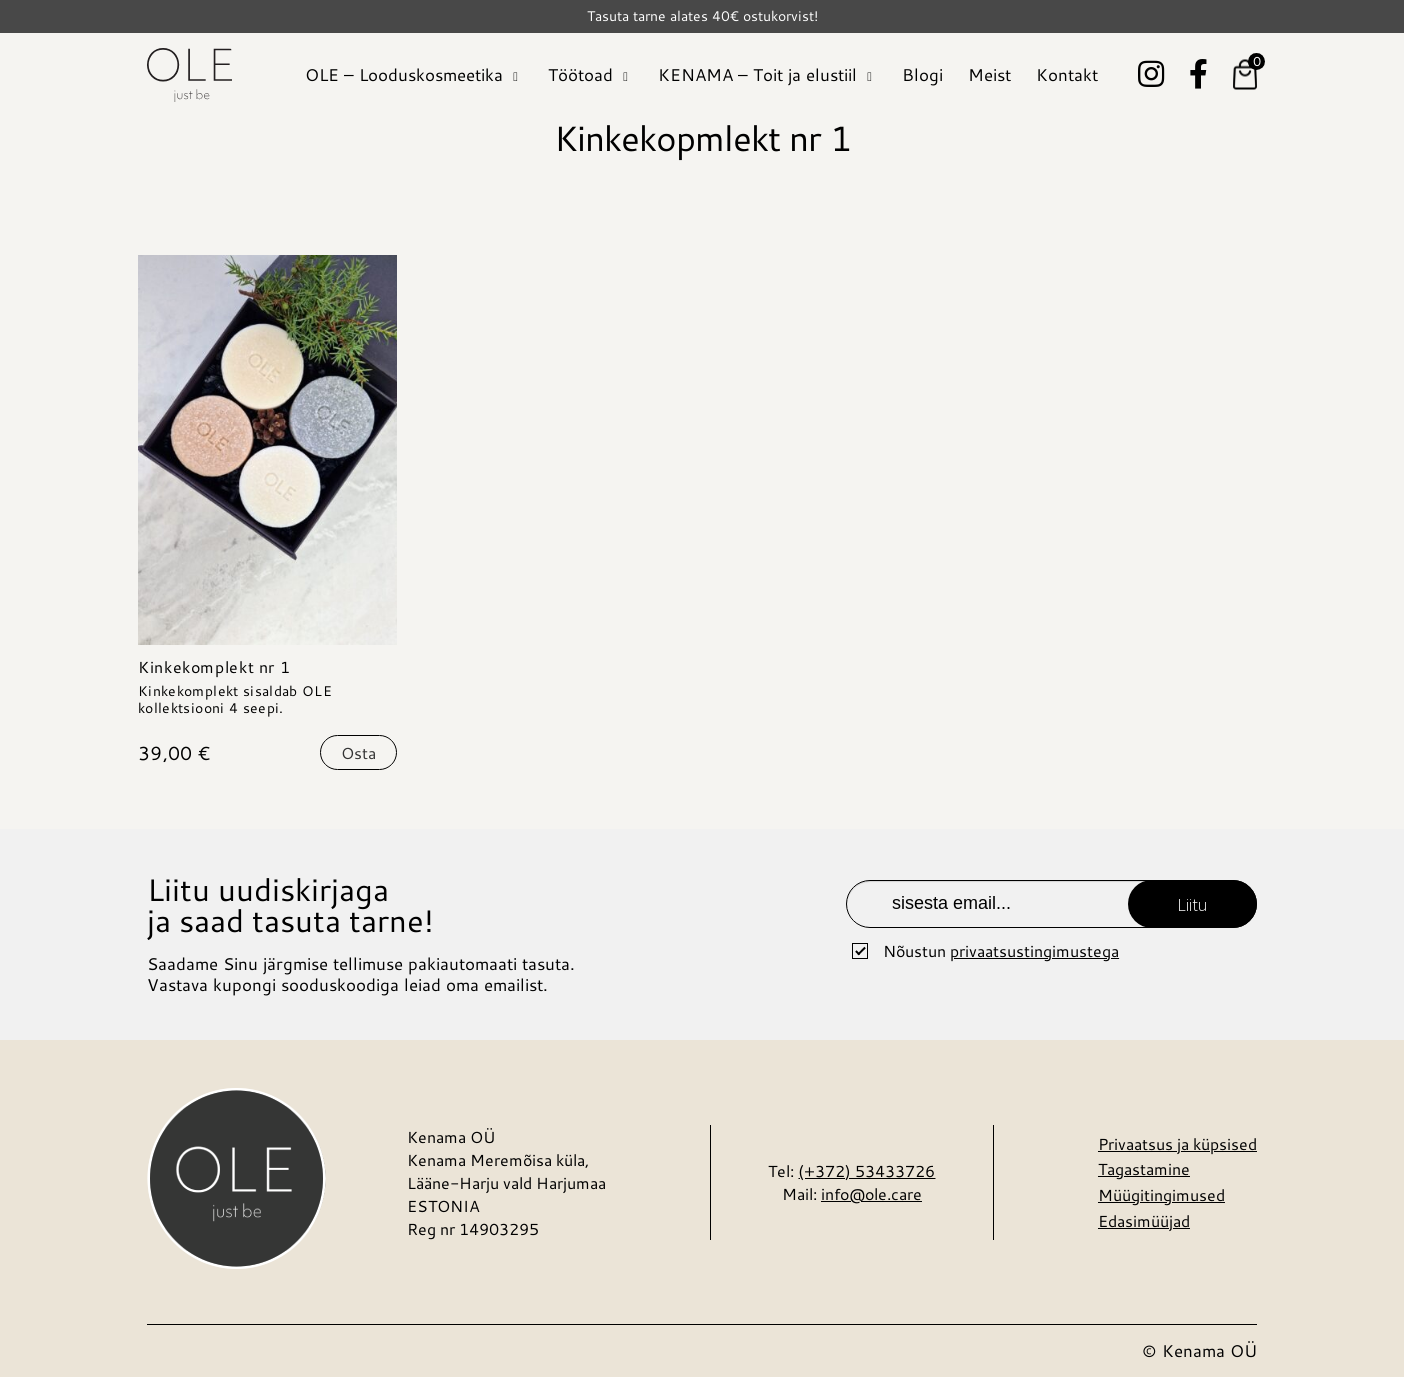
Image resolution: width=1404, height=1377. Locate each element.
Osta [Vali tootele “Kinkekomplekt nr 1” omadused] (358, 752)
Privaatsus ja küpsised (1177, 1143)
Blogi (922, 74)
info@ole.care (871, 1193)
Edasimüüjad (1144, 1220)
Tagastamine (1144, 1168)
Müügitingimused (1161, 1194)
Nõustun (1001, 951)
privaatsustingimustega (1034, 950)
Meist (989, 74)
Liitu (1192, 904)
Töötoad (580, 74)
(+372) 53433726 (866, 1170)
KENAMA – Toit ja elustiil (757, 74)
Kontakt (1067, 74)
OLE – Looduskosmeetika (404, 74)
